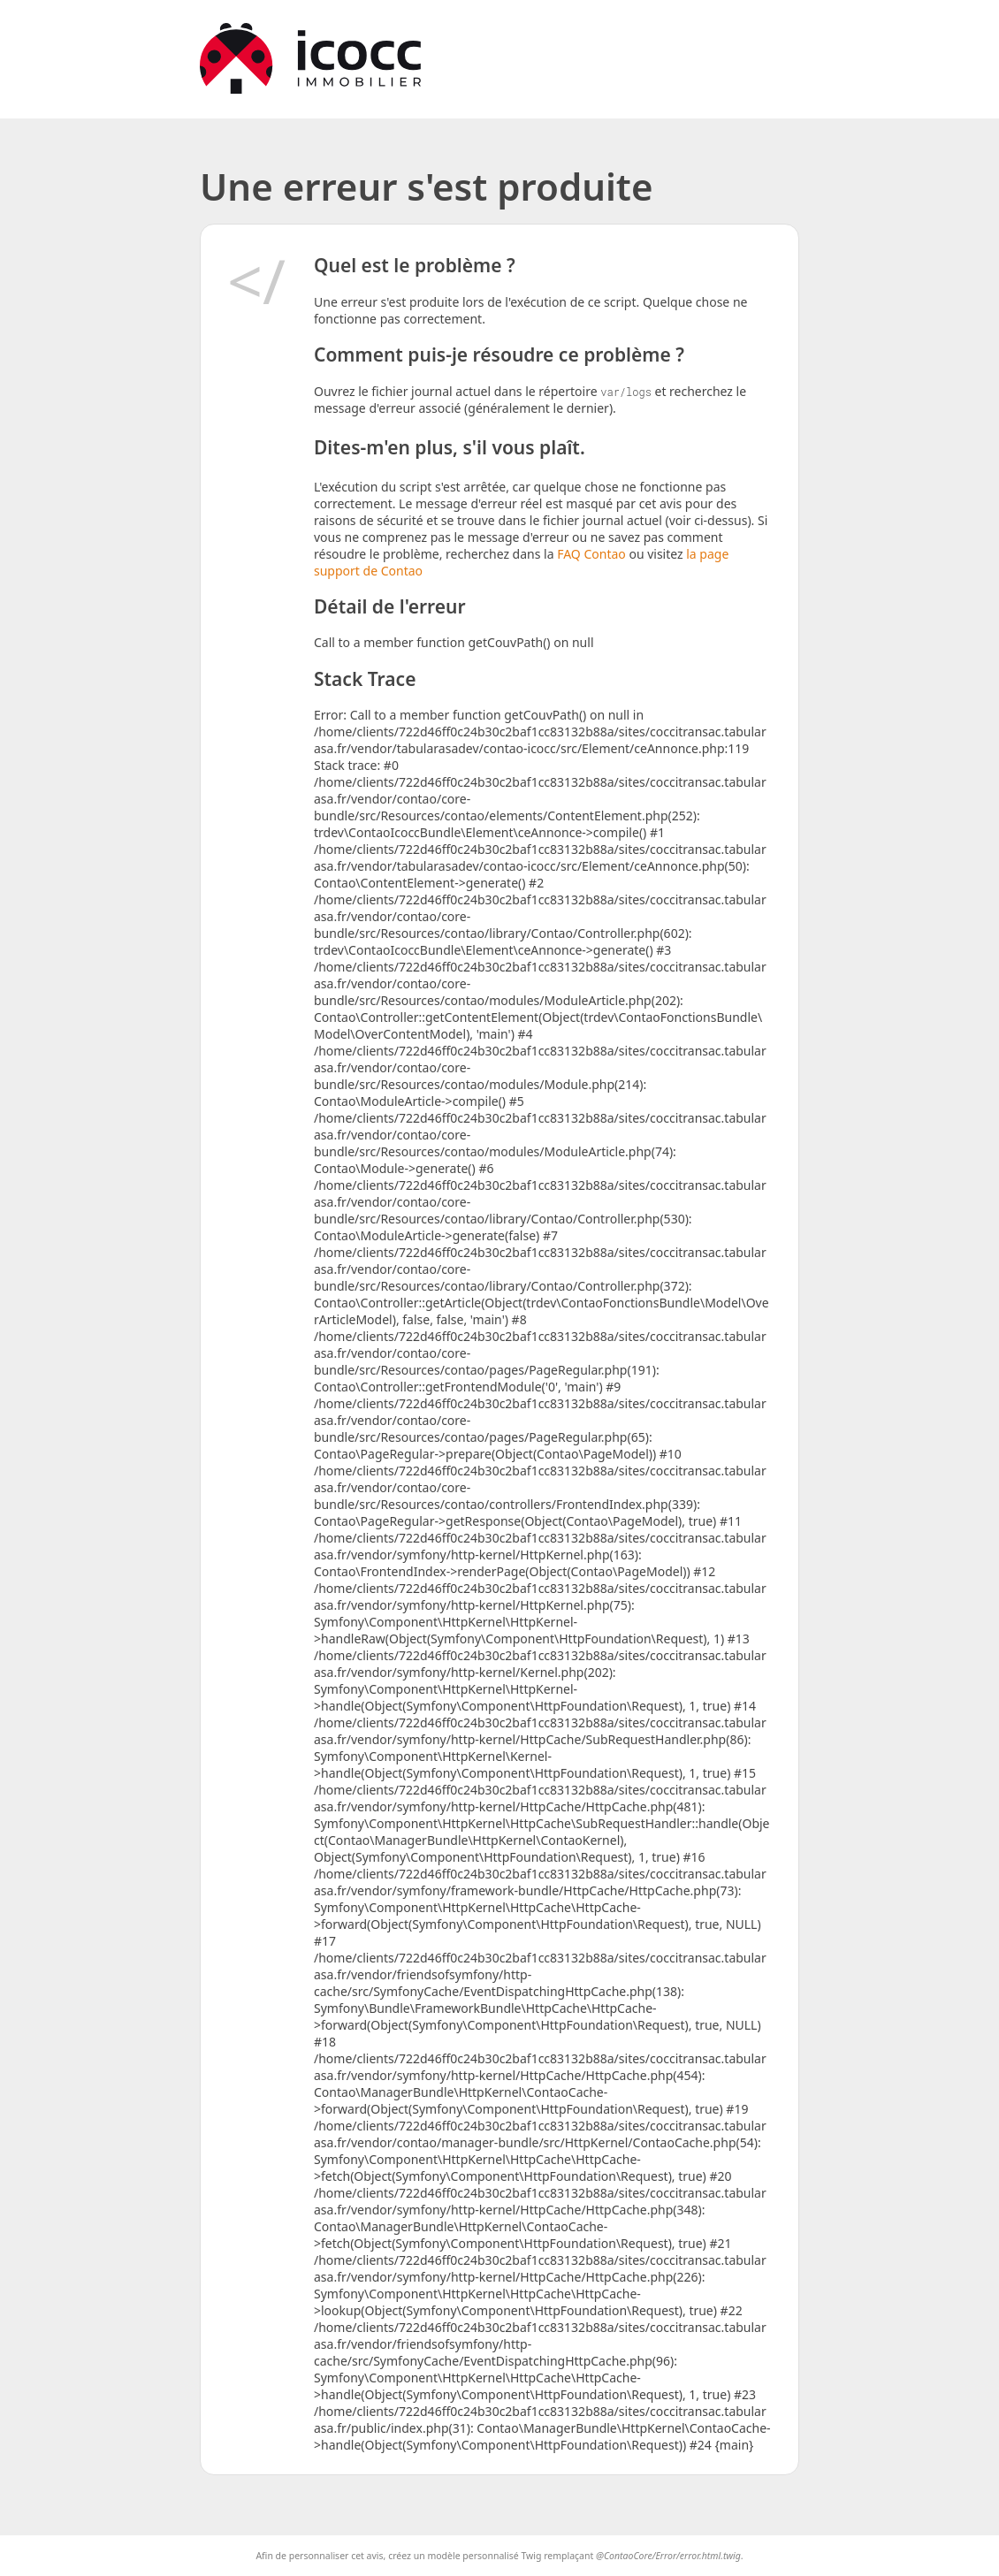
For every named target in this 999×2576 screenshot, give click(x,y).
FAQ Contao (593, 553)
